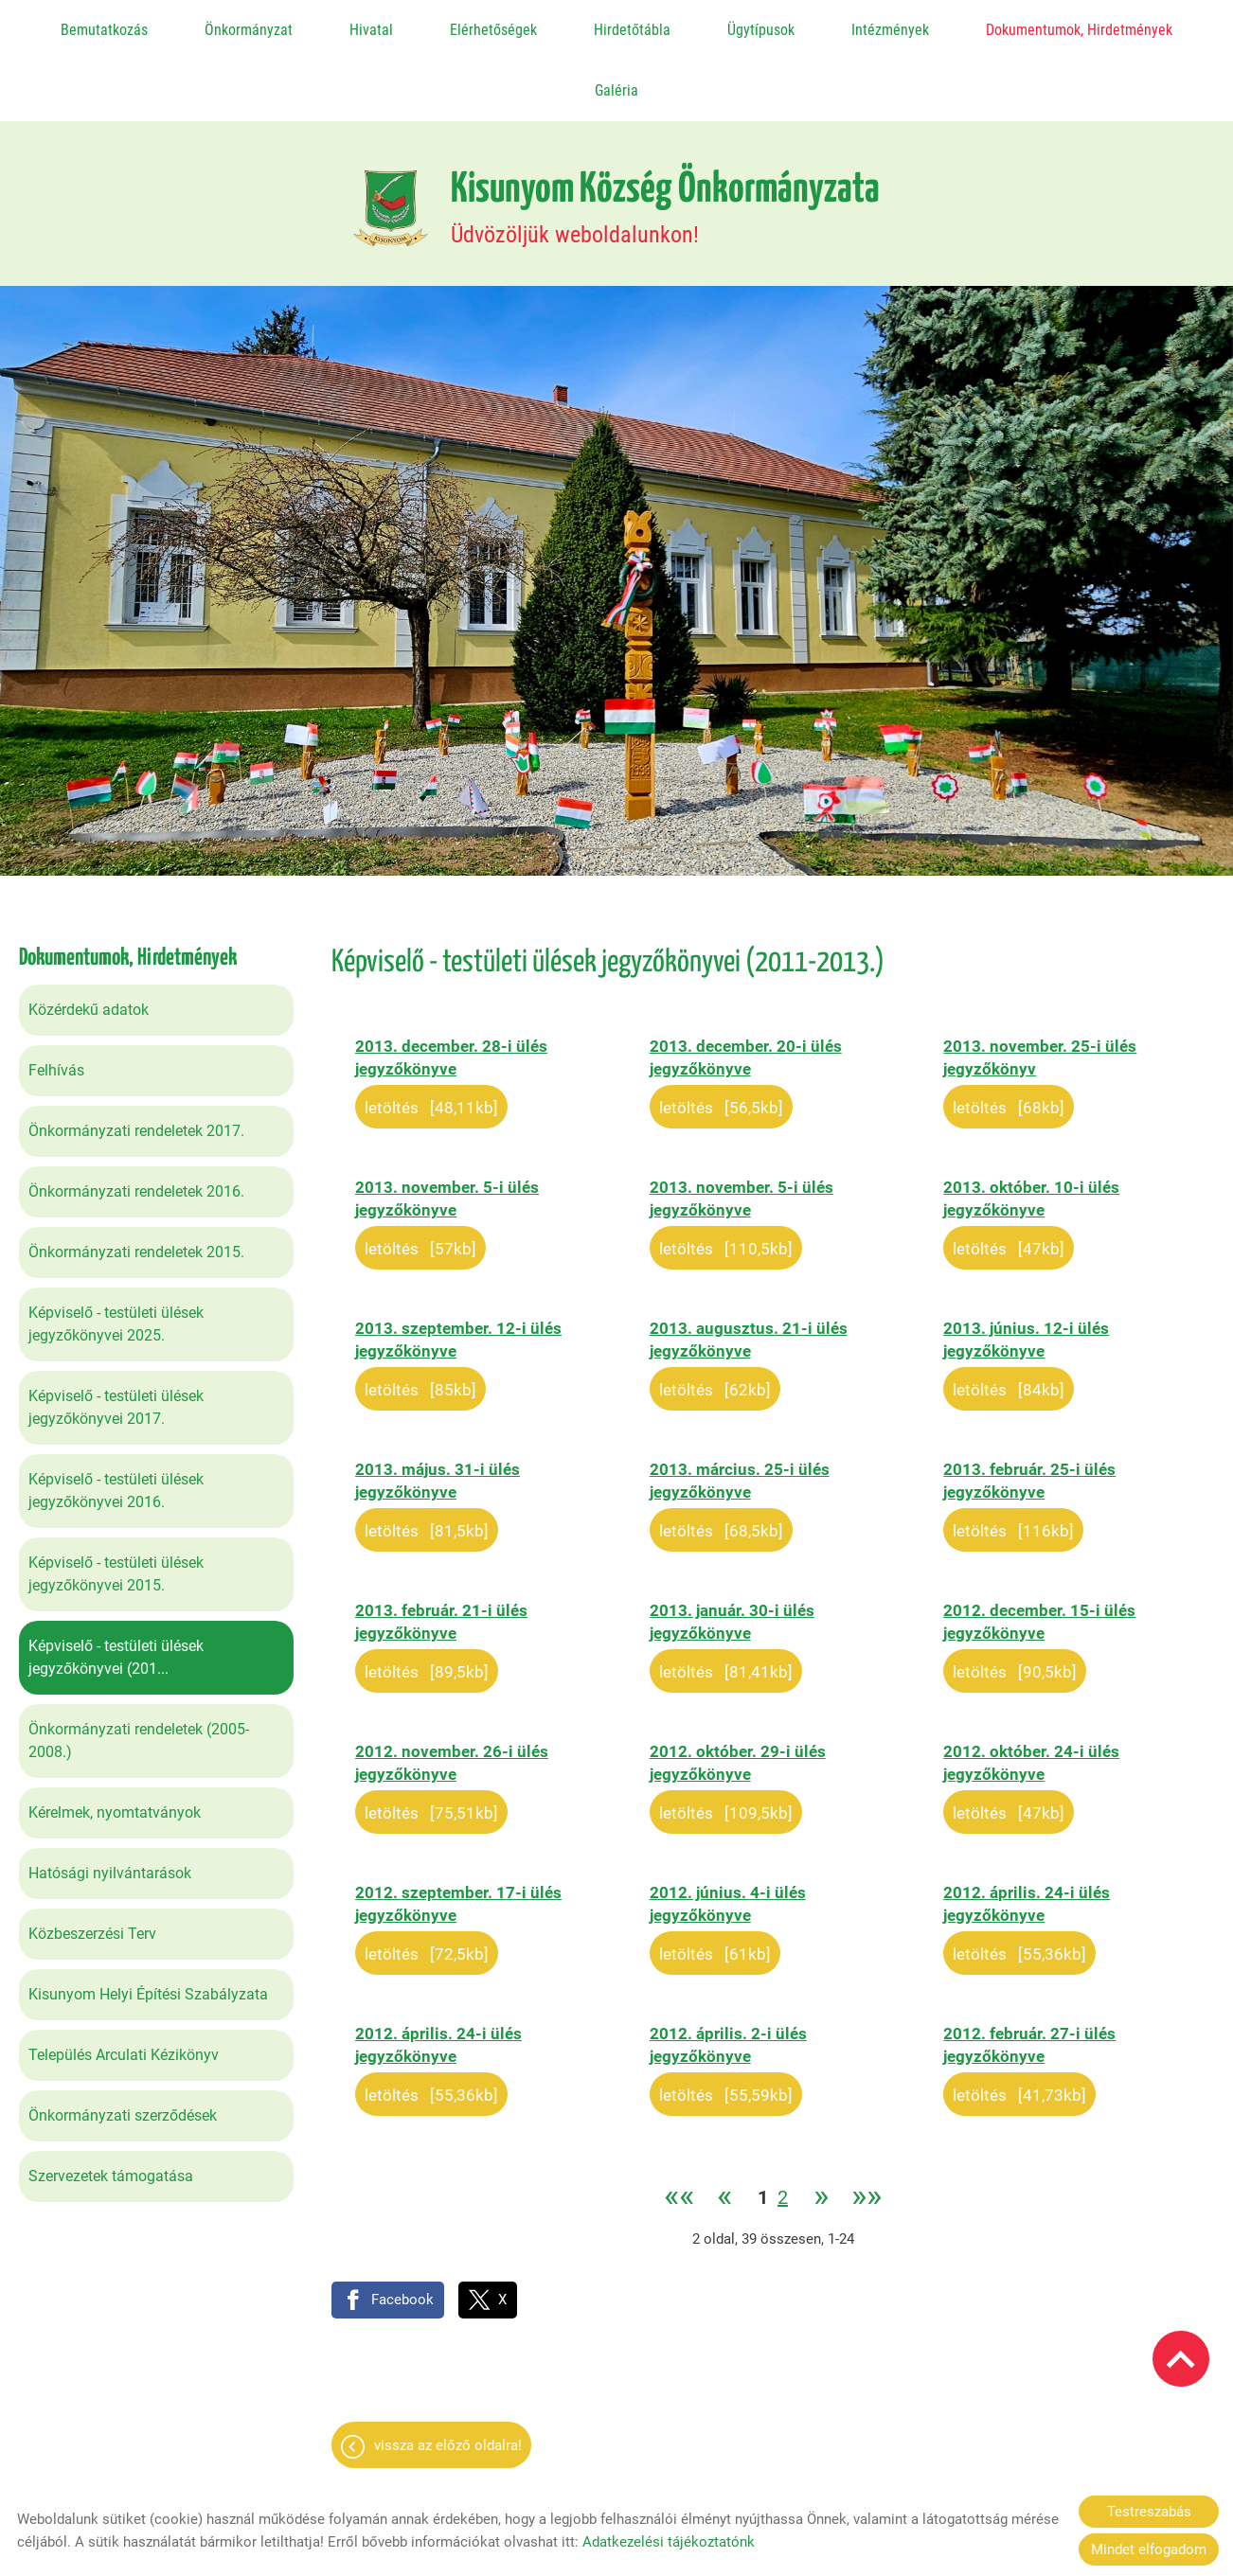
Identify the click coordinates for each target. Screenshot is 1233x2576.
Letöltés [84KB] (1008, 1319)
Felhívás (56, 1000)
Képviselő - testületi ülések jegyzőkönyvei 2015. (116, 1503)
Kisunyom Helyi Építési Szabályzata (148, 1924)
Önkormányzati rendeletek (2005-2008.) (138, 1670)
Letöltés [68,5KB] (721, 1460)
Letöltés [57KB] (420, 1178)
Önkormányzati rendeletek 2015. (136, 1182)
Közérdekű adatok (88, 940)
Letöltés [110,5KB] (726, 1178)
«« (679, 2128)
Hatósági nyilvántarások (109, 1803)
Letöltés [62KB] (715, 1319)
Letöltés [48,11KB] (431, 1037)
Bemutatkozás (104, 30)
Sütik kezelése (862, 2470)
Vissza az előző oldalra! (448, 2375)
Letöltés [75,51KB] (431, 1742)
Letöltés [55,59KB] (726, 2025)
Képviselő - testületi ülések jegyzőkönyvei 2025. (116, 1254)
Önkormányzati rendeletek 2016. (136, 1121)
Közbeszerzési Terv (92, 1864)
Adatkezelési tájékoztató (614, 2470)
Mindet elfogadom (1148, 2549)
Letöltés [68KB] (1008, 1037)
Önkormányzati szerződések (122, 2045)
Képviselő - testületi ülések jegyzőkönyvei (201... (116, 1587)
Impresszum (755, 2470)
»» (866, 2128)
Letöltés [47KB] (1008, 1178)
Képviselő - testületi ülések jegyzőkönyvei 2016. (116, 1420)
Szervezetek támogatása (110, 2106)
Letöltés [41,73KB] (1019, 2025)
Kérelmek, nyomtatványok (114, 1742)
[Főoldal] (390, 138)
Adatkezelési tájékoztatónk (668, 2541)
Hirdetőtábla (632, 30)
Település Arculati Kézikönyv (123, 1985)
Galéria (616, 90)
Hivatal (371, 30)
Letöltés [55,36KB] (1019, 1883)
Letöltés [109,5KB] (726, 1742)
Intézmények (890, 30)
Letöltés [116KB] (1013, 1460)
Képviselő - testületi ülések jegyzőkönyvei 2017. (116, 1337)
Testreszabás (1149, 2511)
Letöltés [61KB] (715, 1883)
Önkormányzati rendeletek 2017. (136, 1061)
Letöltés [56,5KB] (721, 1037)
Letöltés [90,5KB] (1015, 1601)
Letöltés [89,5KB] (427, 1601)
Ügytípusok (761, 30)
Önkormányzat (249, 30)
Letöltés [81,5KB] (427, 1460)
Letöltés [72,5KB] (427, 1883)
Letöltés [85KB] (420, 1319)
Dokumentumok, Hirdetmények (1079, 30)
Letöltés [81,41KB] (726, 1601)
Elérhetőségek (493, 30)
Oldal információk (457, 2470)
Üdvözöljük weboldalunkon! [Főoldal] (665, 138)
